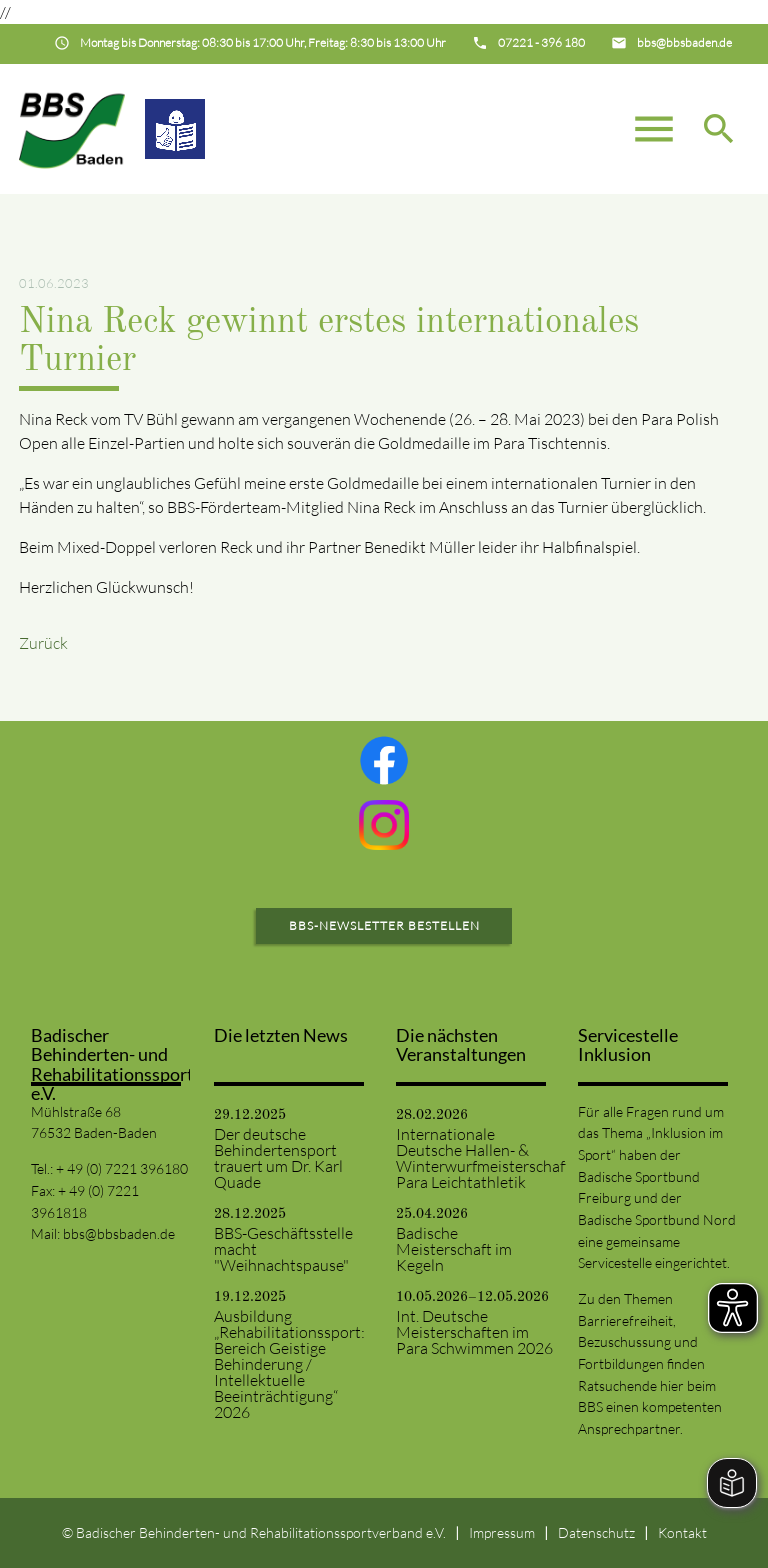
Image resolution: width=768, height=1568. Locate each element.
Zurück (43, 643)
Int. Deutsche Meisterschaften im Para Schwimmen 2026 (474, 1332)
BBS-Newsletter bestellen (384, 925)
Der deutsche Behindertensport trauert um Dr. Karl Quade (278, 1158)
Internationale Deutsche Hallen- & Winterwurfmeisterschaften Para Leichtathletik (475, 1158)
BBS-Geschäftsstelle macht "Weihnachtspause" (283, 1249)
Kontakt (682, 1532)
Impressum (502, 1532)
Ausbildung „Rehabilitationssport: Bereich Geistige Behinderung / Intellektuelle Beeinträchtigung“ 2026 (289, 1364)
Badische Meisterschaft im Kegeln (454, 1249)
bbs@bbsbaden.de (119, 1233)
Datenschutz (596, 1532)
